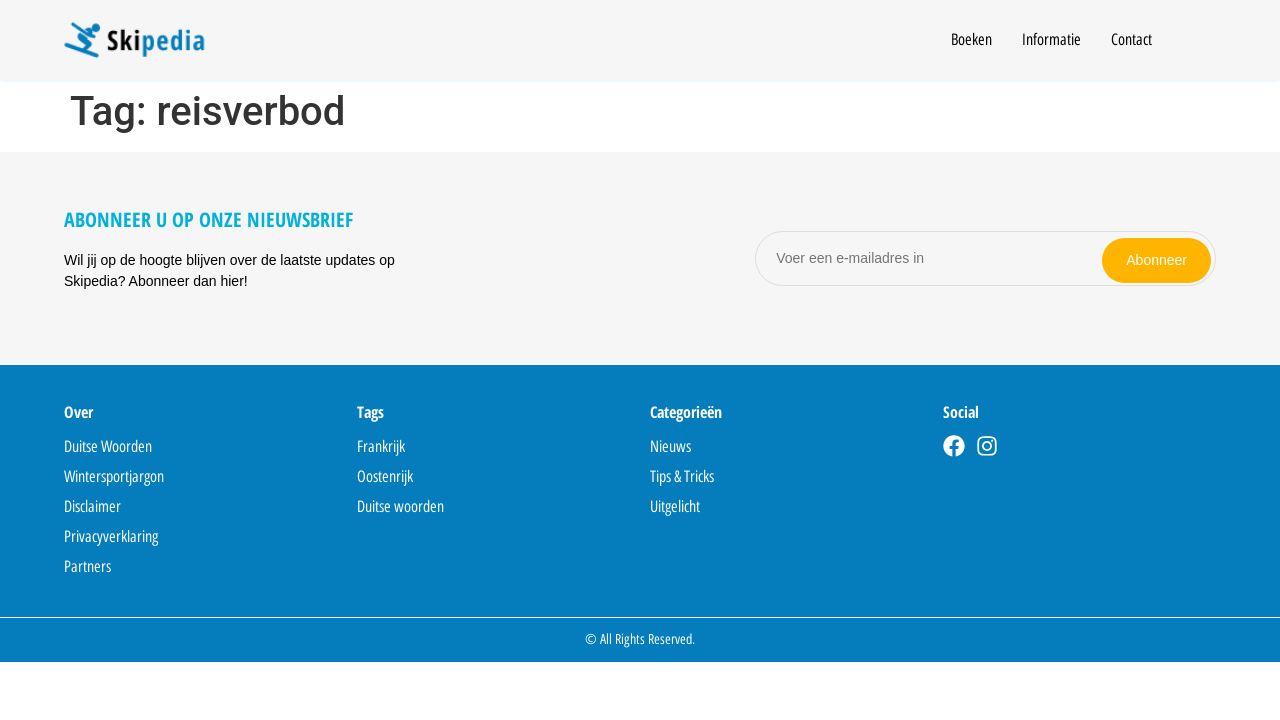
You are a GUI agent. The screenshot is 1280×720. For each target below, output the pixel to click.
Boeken (971, 39)
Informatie (1051, 39)
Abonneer (1156, 258)
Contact (1131, 39)
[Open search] (1204, 43)
